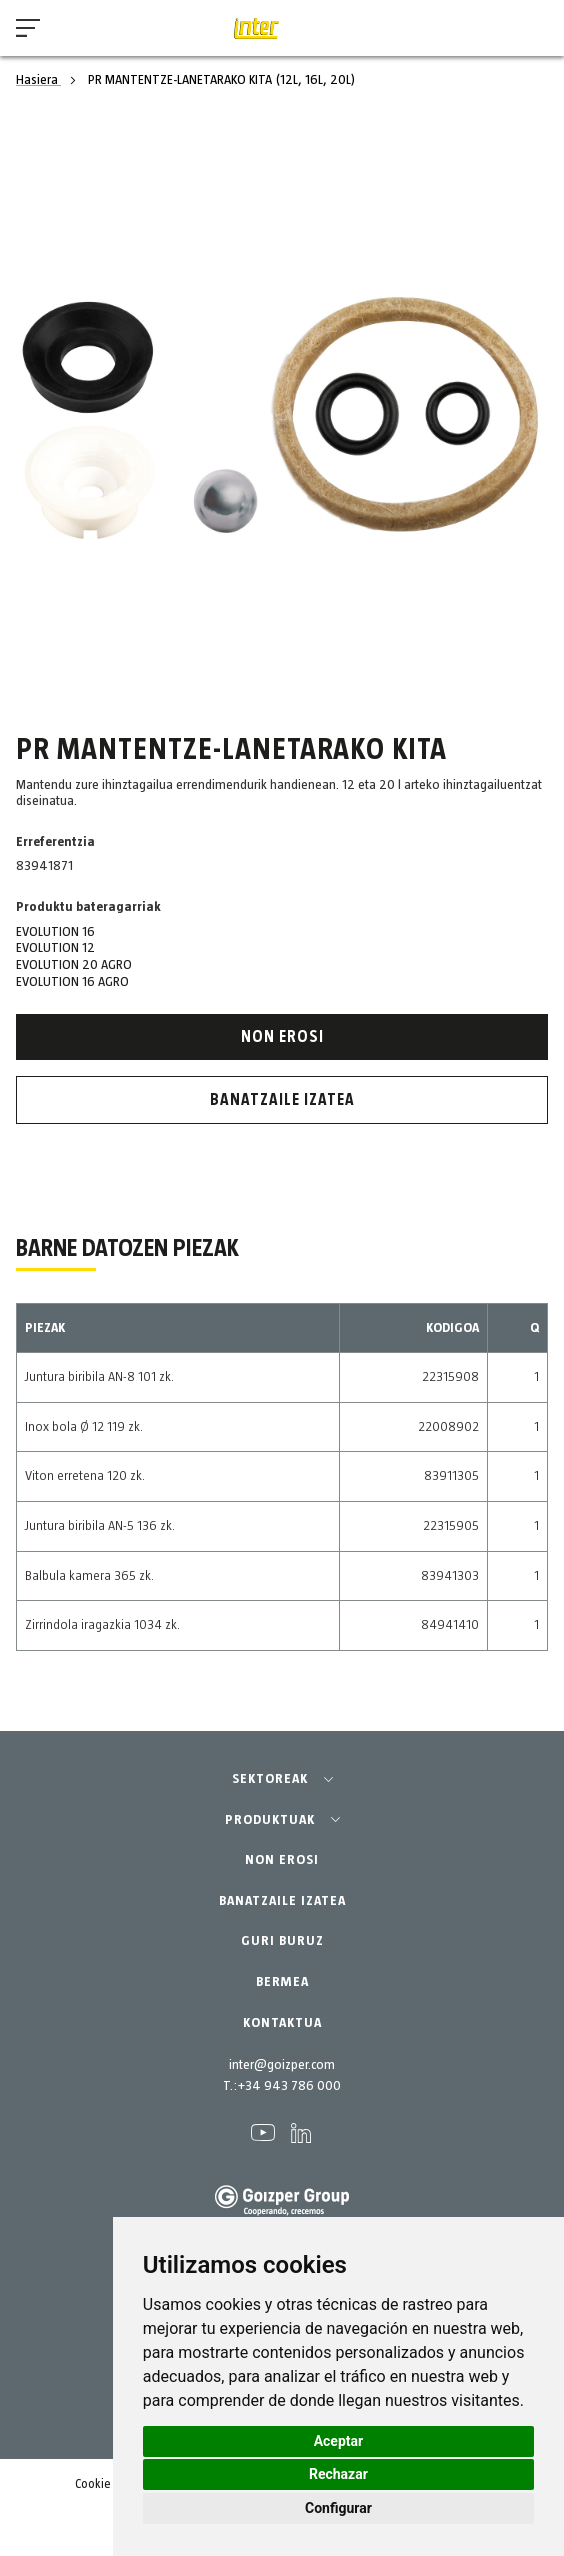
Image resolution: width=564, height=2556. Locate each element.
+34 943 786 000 (289, 2086)
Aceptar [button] (339, 2441)
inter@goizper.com (282, 2065)
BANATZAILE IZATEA (282, 1901)
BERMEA (282, 1982)
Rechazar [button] (338, 2474)
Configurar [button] (338, 2508)
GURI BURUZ (282, 1941)
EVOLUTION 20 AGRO (74, 965)
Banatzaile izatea (282, 1100)
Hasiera (38, 80)
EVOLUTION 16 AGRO (72, 982)
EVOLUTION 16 (55, 932)
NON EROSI (282, 1860)
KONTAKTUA (282, 2023)
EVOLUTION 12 (55, 948)
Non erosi (282, 1037)
